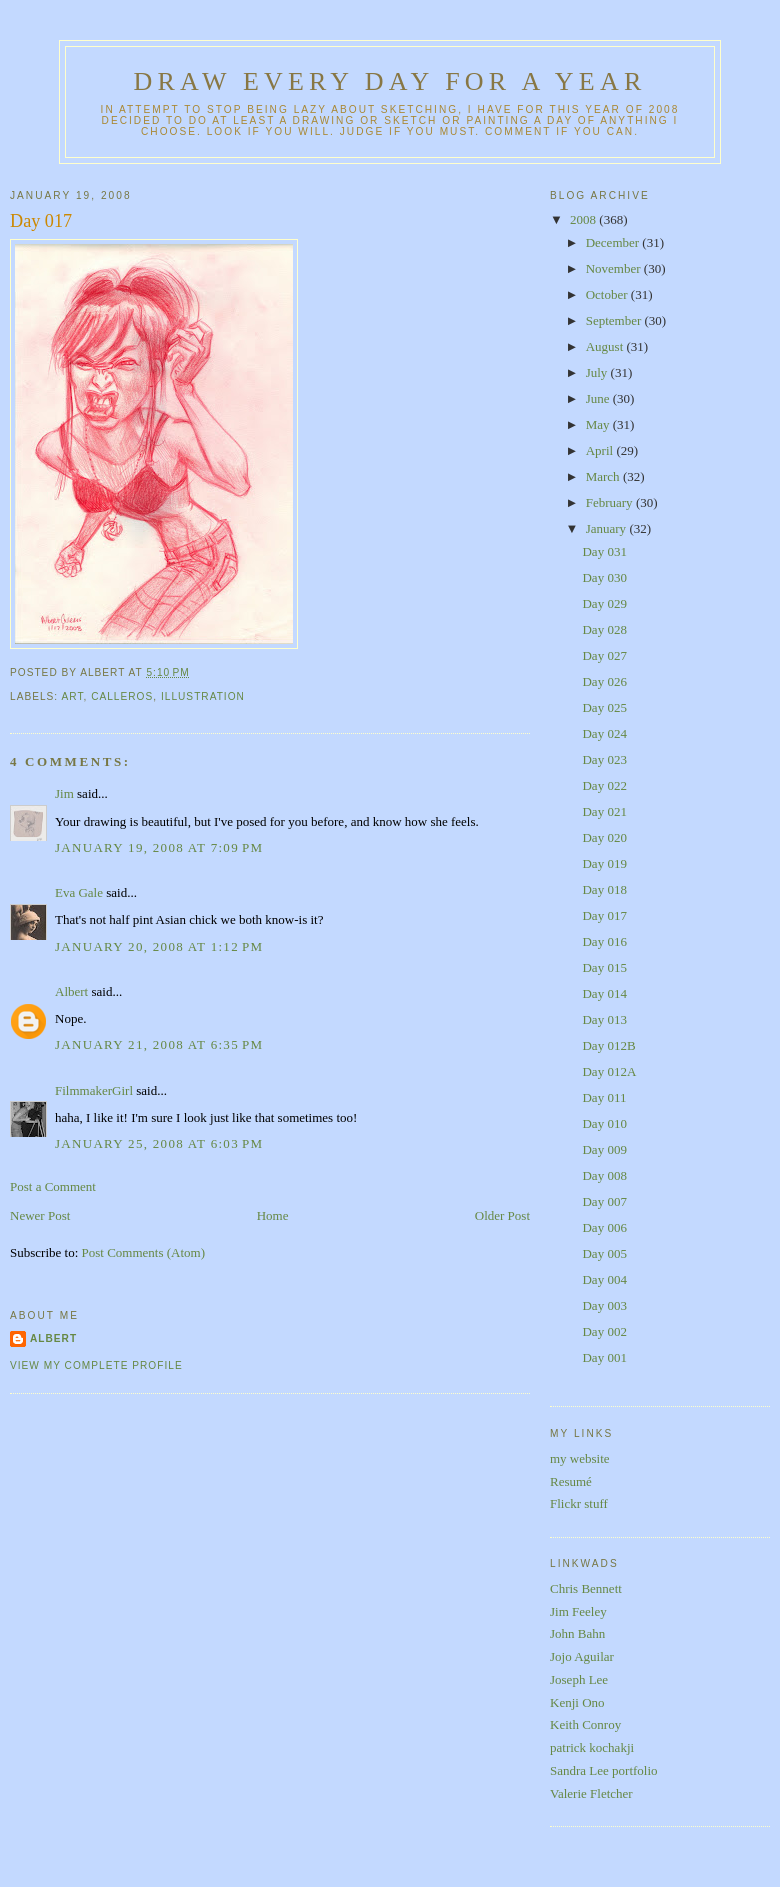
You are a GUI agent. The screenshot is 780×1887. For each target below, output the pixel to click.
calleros (122, 696)
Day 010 (604, 1123)
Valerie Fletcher (591, 1793)
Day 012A (609, 1071)
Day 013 (604, 1019)
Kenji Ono (577, 1702)
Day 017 (41, 221)
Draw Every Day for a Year (390, 81)
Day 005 (604, 1253)
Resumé (571, 1481)
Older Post (502, 1215)
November (615, 268)
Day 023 (604, 759)
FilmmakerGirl (94, 1090)
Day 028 (604, 629)
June (599, 398)
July (598, 372)
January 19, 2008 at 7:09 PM (159, 847)
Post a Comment (53, 1186)
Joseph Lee (579, 1679)
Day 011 (604, 1097)
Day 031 (604, 551)
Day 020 (604, 837)
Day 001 (604, 1357)
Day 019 (604, 863)
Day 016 (604, 941)
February (611, 502)
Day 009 (604, 1149)
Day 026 (604, 681)
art (72, 696)
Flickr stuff (579, 1503)
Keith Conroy (585, 1724)
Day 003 (604, 1305)
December (614, 242)
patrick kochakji (592, 1747)
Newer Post (40, 1215)
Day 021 (604, 811)
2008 (584, 219)
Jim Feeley (578, 1611)
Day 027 (604, 655)
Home (273, 1215)
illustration (203, 696)
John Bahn (577, 1633)
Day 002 (604, 1331)
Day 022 (604, 785)
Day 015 (604, 967)
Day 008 (604, 1175)
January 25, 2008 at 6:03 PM (159, 1143)
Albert (71, 991)
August (606, 346)
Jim (64, 793)
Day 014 (604, 993)
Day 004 (604, 1279)
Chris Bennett (586, 1588)
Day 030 (604, 577)
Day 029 (604, 603)
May (599, 424)
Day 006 (604, 1227)
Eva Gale (79, 892)
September (615, 320)
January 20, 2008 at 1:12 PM (159, 946)
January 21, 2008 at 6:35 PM (159, 1044)
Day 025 (604, 707)
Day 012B (608, 1045)
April (601, 450)
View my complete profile (96, 1365)
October (608, 294)
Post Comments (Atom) (144, 1252)
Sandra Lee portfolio (604, 1770)
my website (580, 1458)
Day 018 (604, 889)
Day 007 (604, 1201)
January (608, 528)
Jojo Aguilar (582, 1656)
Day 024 (604, 733)
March (604, 476)
